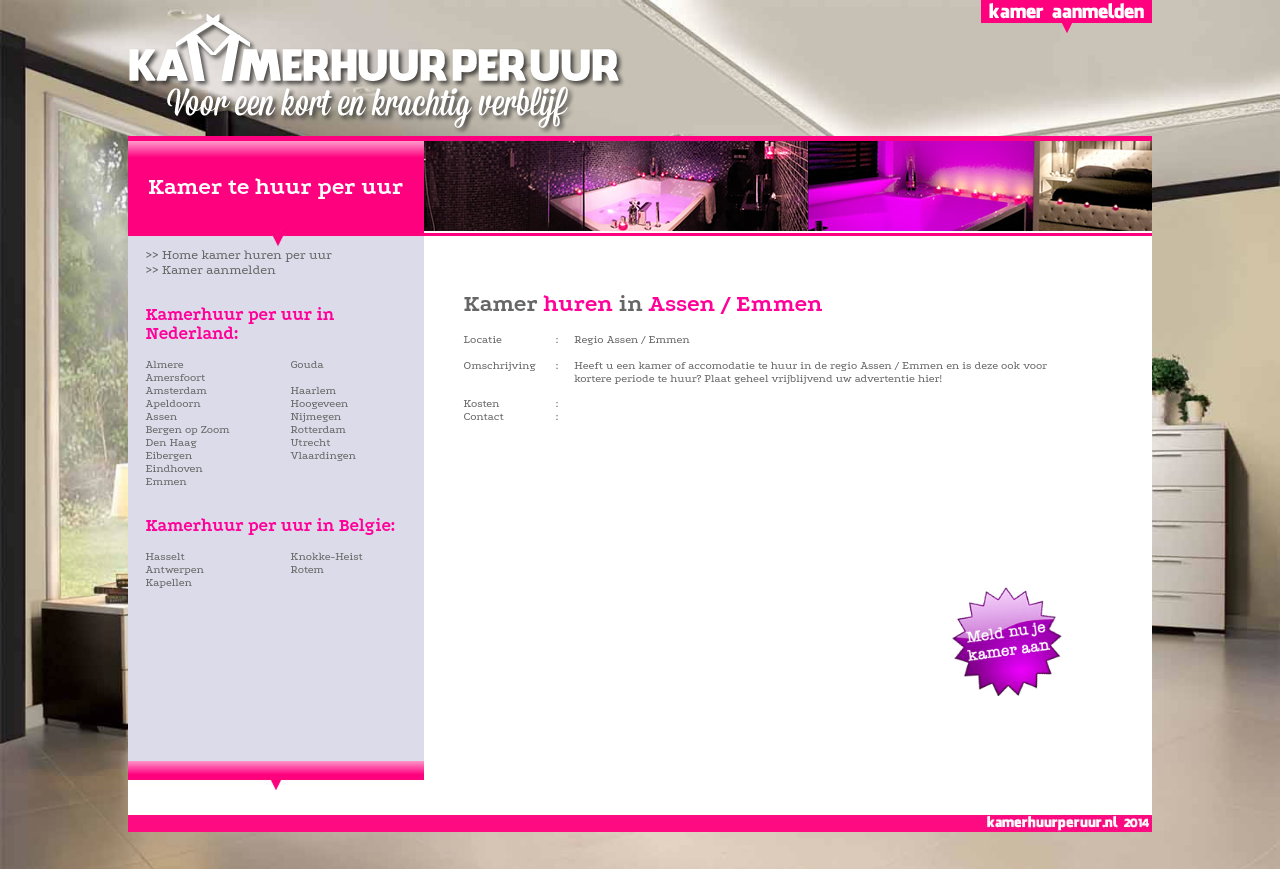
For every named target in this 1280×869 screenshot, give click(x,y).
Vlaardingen (323, 455)
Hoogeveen (320, 403)
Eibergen (169, 455)
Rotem (307, 569)
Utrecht (311, 442)
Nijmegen (316, 416)
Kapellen (169, 582)
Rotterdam (318, 429)
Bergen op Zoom (188, 429)
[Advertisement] (263, 645)
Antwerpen (175, 569)
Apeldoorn (173, 403)
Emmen (166, 481)
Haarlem (314, 390)
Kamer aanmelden (219, 269)
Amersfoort (176, 377)
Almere (165, 364)
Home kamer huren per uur (247, 254)
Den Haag (172, 442)
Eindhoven (174, 468)
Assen (162, 416)
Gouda (307, 364)
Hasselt (165, 556)
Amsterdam (176, 390)
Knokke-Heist (327, 556)
